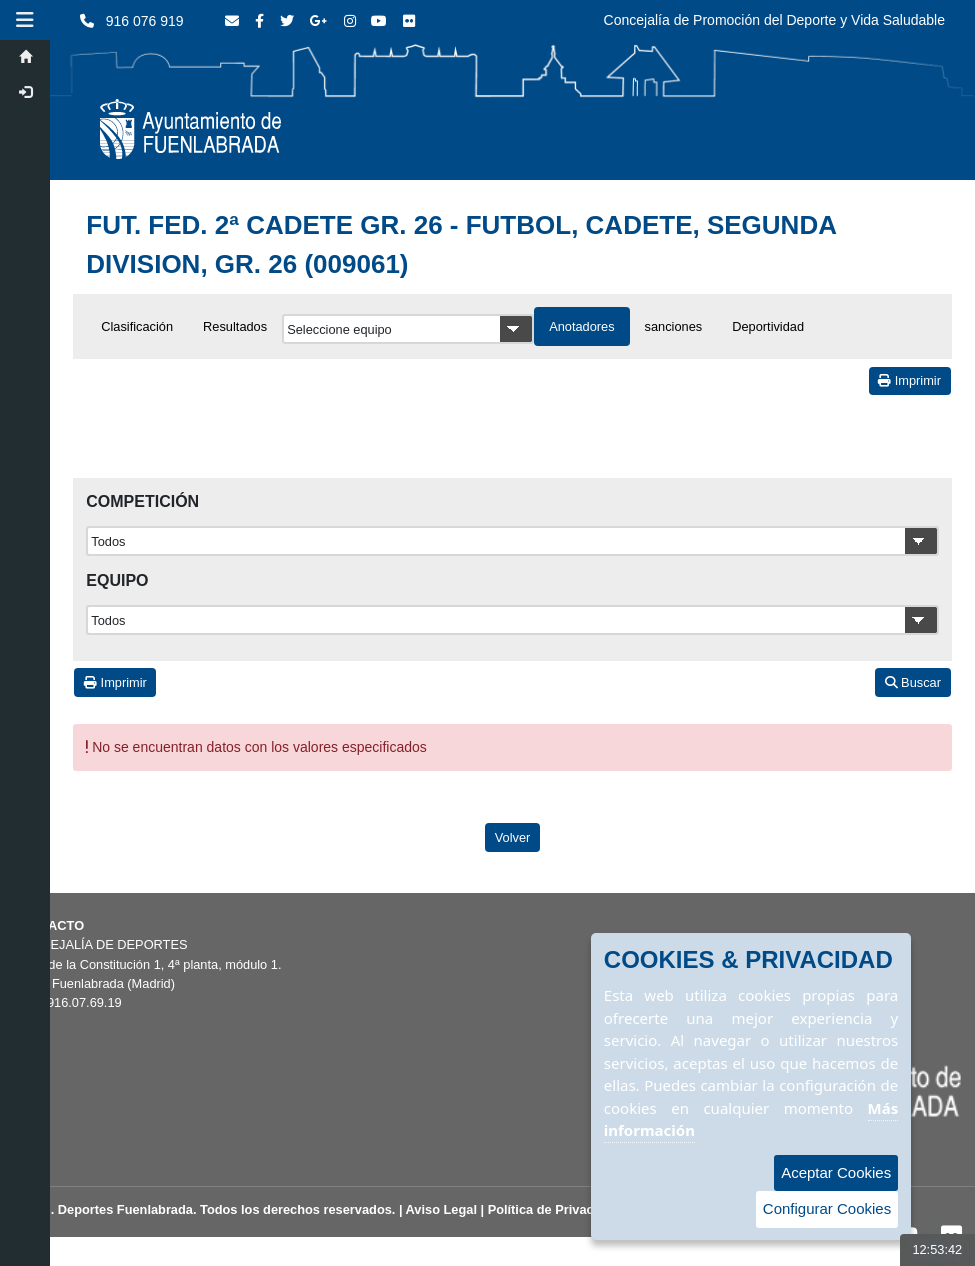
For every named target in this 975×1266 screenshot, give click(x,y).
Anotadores (581, 326)
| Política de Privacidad (550, 1209)
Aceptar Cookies (836, 1172)
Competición (142, 501)
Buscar (913, 682)
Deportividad (768, 326)
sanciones (674, 326)
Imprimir (909, 380)
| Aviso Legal (438, 1209)
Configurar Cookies (827, 1208)
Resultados (235, 326)
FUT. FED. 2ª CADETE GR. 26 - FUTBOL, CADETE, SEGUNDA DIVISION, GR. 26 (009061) (461, 244)
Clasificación (137, 326)
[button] (25, 20)
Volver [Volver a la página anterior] (513, 837)
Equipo (117, 580)
